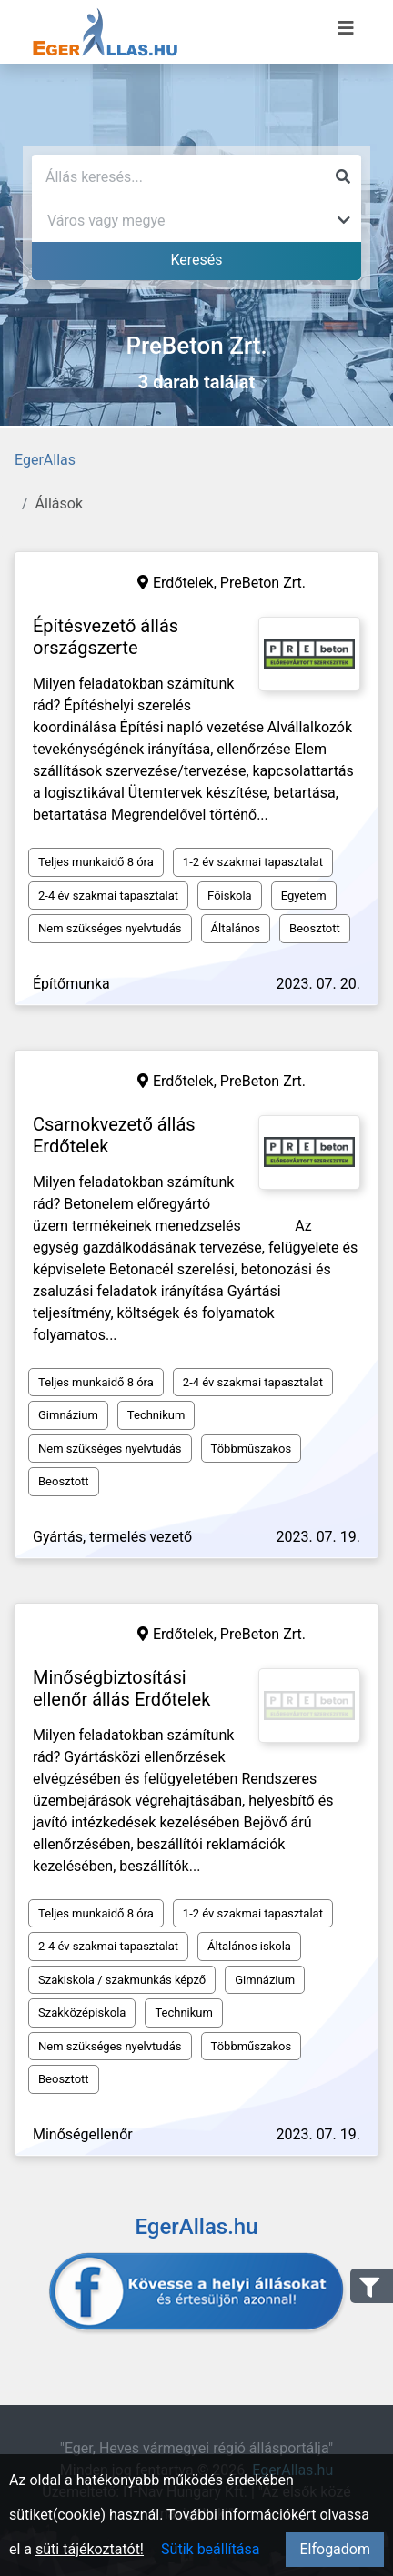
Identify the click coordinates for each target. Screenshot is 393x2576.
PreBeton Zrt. (263, 582)
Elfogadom (334, 2549)
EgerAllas (45, 459)
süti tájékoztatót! (89, 2549)
